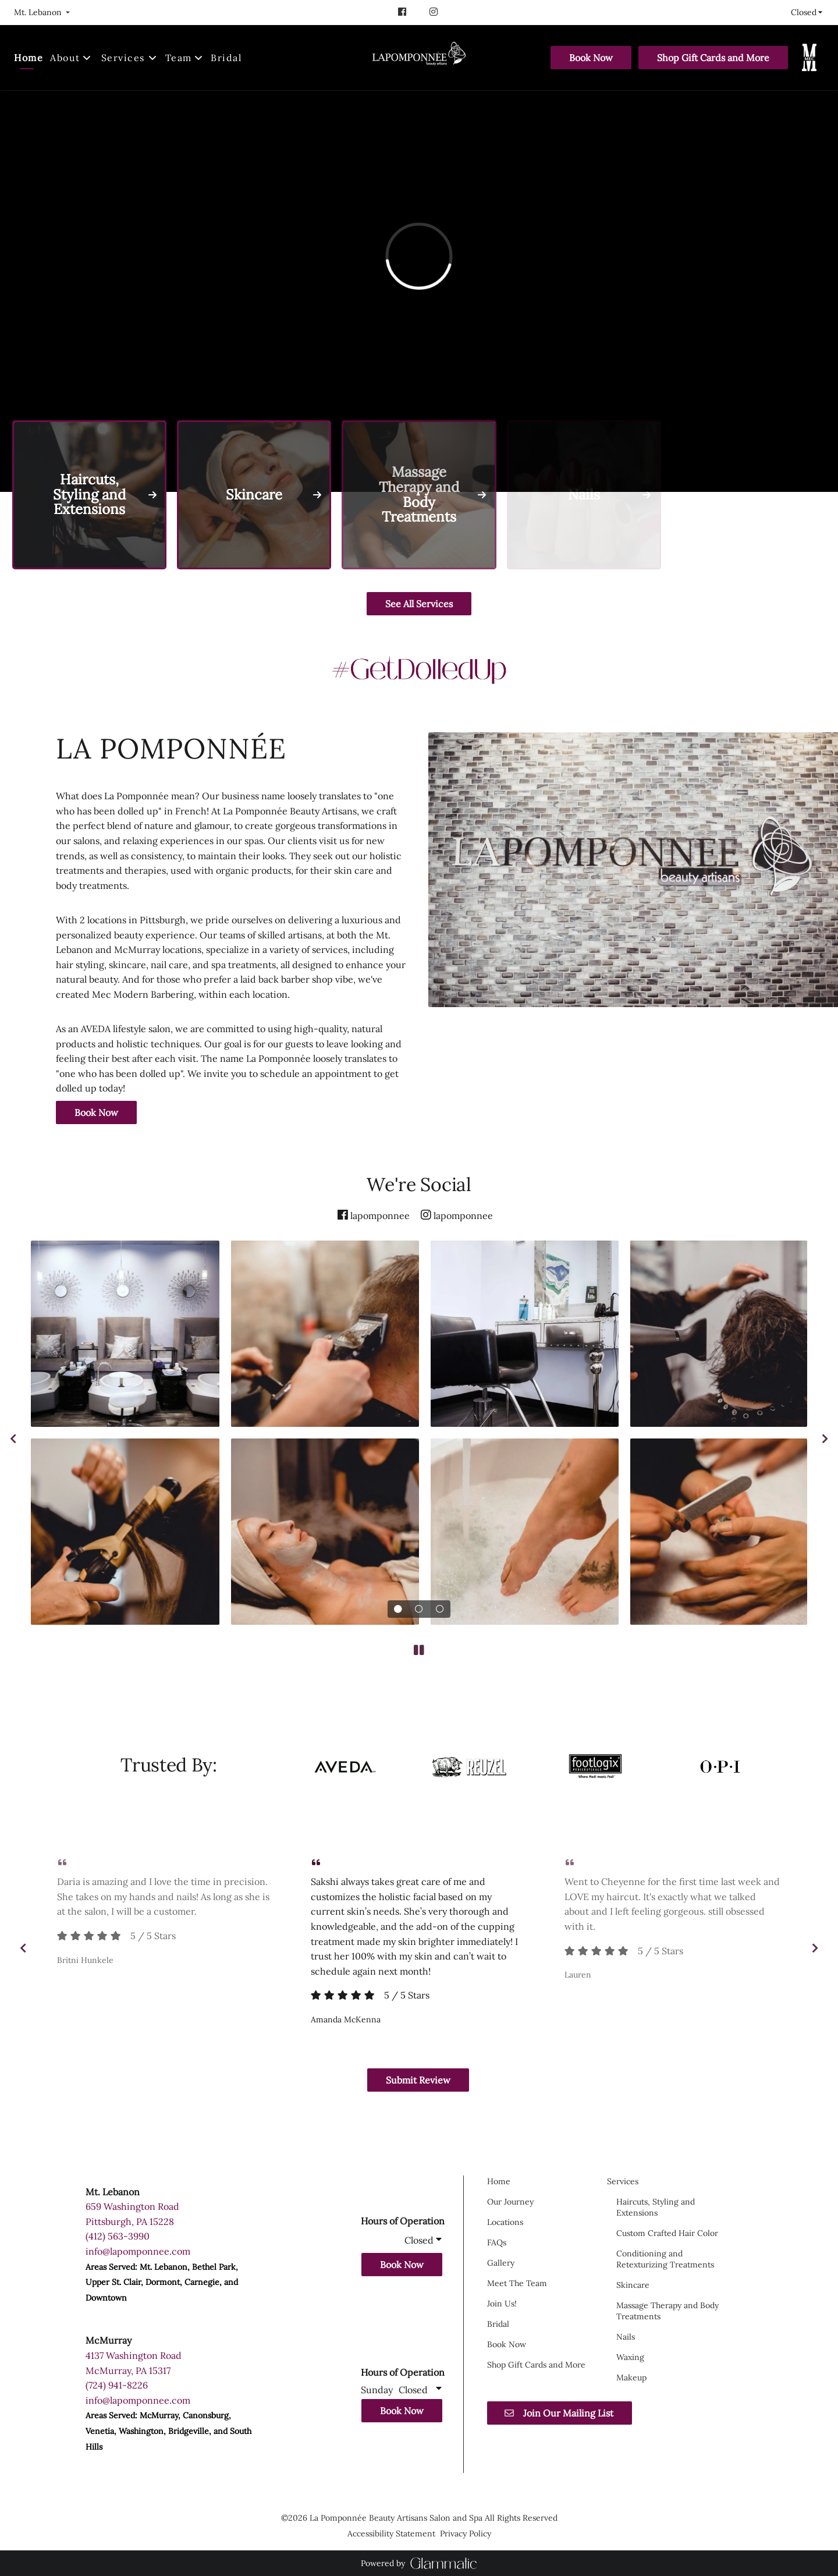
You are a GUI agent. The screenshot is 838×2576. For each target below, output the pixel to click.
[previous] (13, 1438)
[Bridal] (226, 57)
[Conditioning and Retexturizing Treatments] (665, 2259)
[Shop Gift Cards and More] (713, 57)
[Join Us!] (502, 2303)
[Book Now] (591, 57)
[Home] (30, 57)
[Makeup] (631, 2377)
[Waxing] (630, 2357)
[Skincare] (632, 2285)
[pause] (419, 1650)
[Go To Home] (419, 57)
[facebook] (403, 12)
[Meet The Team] (517, 2283)
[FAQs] (496, 2242)
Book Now (591, 57)
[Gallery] (500, 2263)
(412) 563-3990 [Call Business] (118, 2236)
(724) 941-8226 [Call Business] (117, 2385)
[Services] (123, 57)
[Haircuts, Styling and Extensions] (655, 2207)
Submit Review (418, 2080)
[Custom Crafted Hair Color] (667, 2233)
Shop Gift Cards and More (713, 57)
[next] (825, 1438)
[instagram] (435, 12)
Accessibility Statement (391, 2533)
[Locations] (505, 2222)
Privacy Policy (465, 2533)
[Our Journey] (510, 2201)
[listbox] (42, 12)
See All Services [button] (419, 604)
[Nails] (625, 2336)
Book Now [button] (402, 2264)
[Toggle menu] (152, 57)
